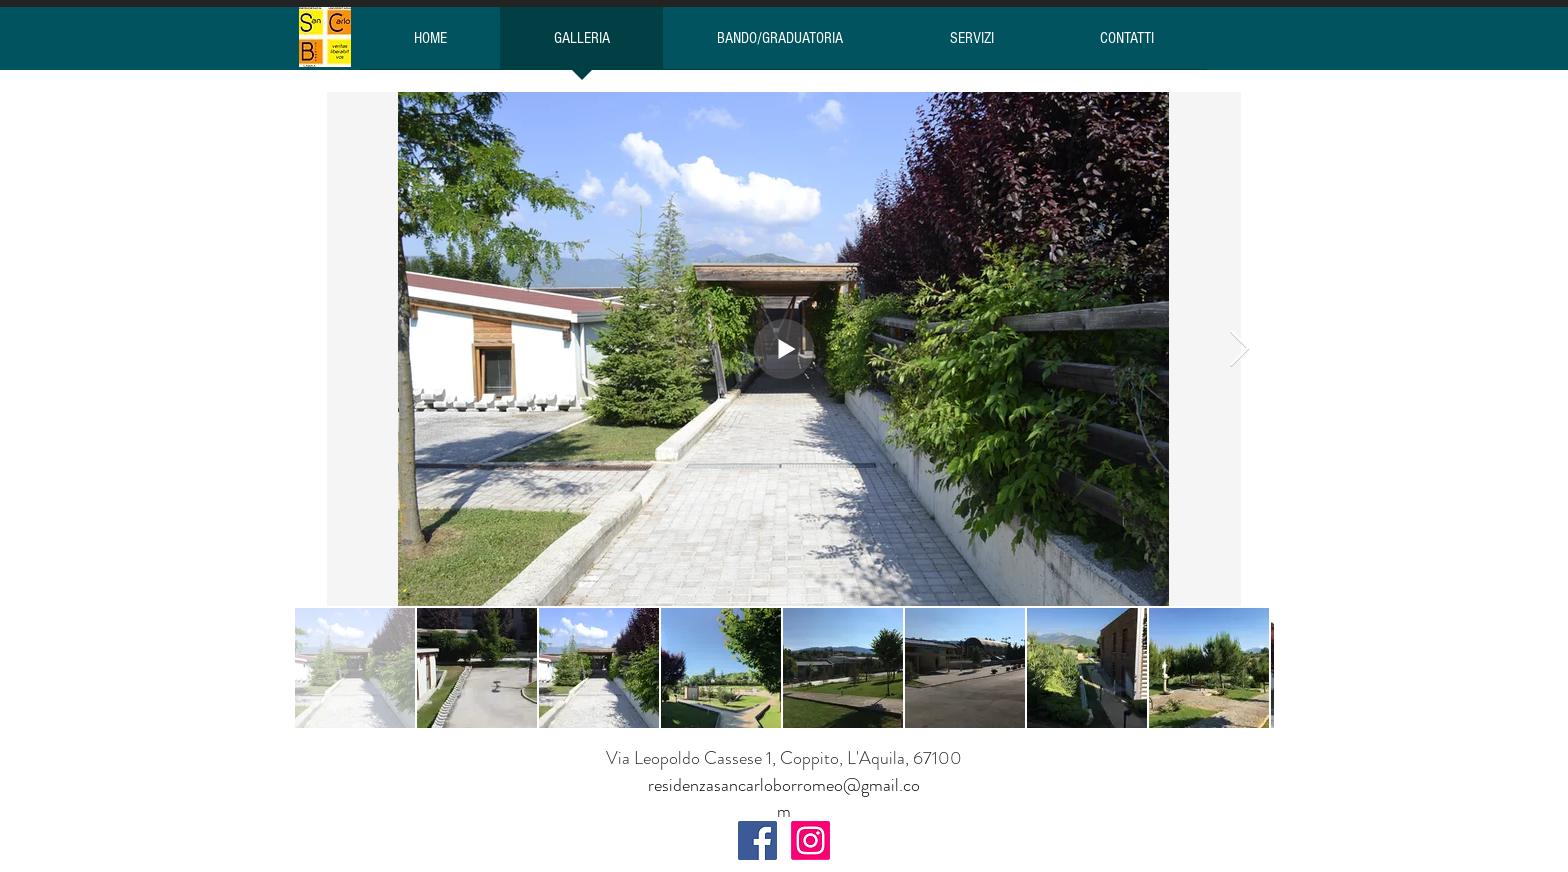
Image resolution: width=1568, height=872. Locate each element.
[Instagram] (810, 840)
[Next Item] (1239, 349)
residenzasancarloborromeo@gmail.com (784, 798)
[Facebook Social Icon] (757, 840)
